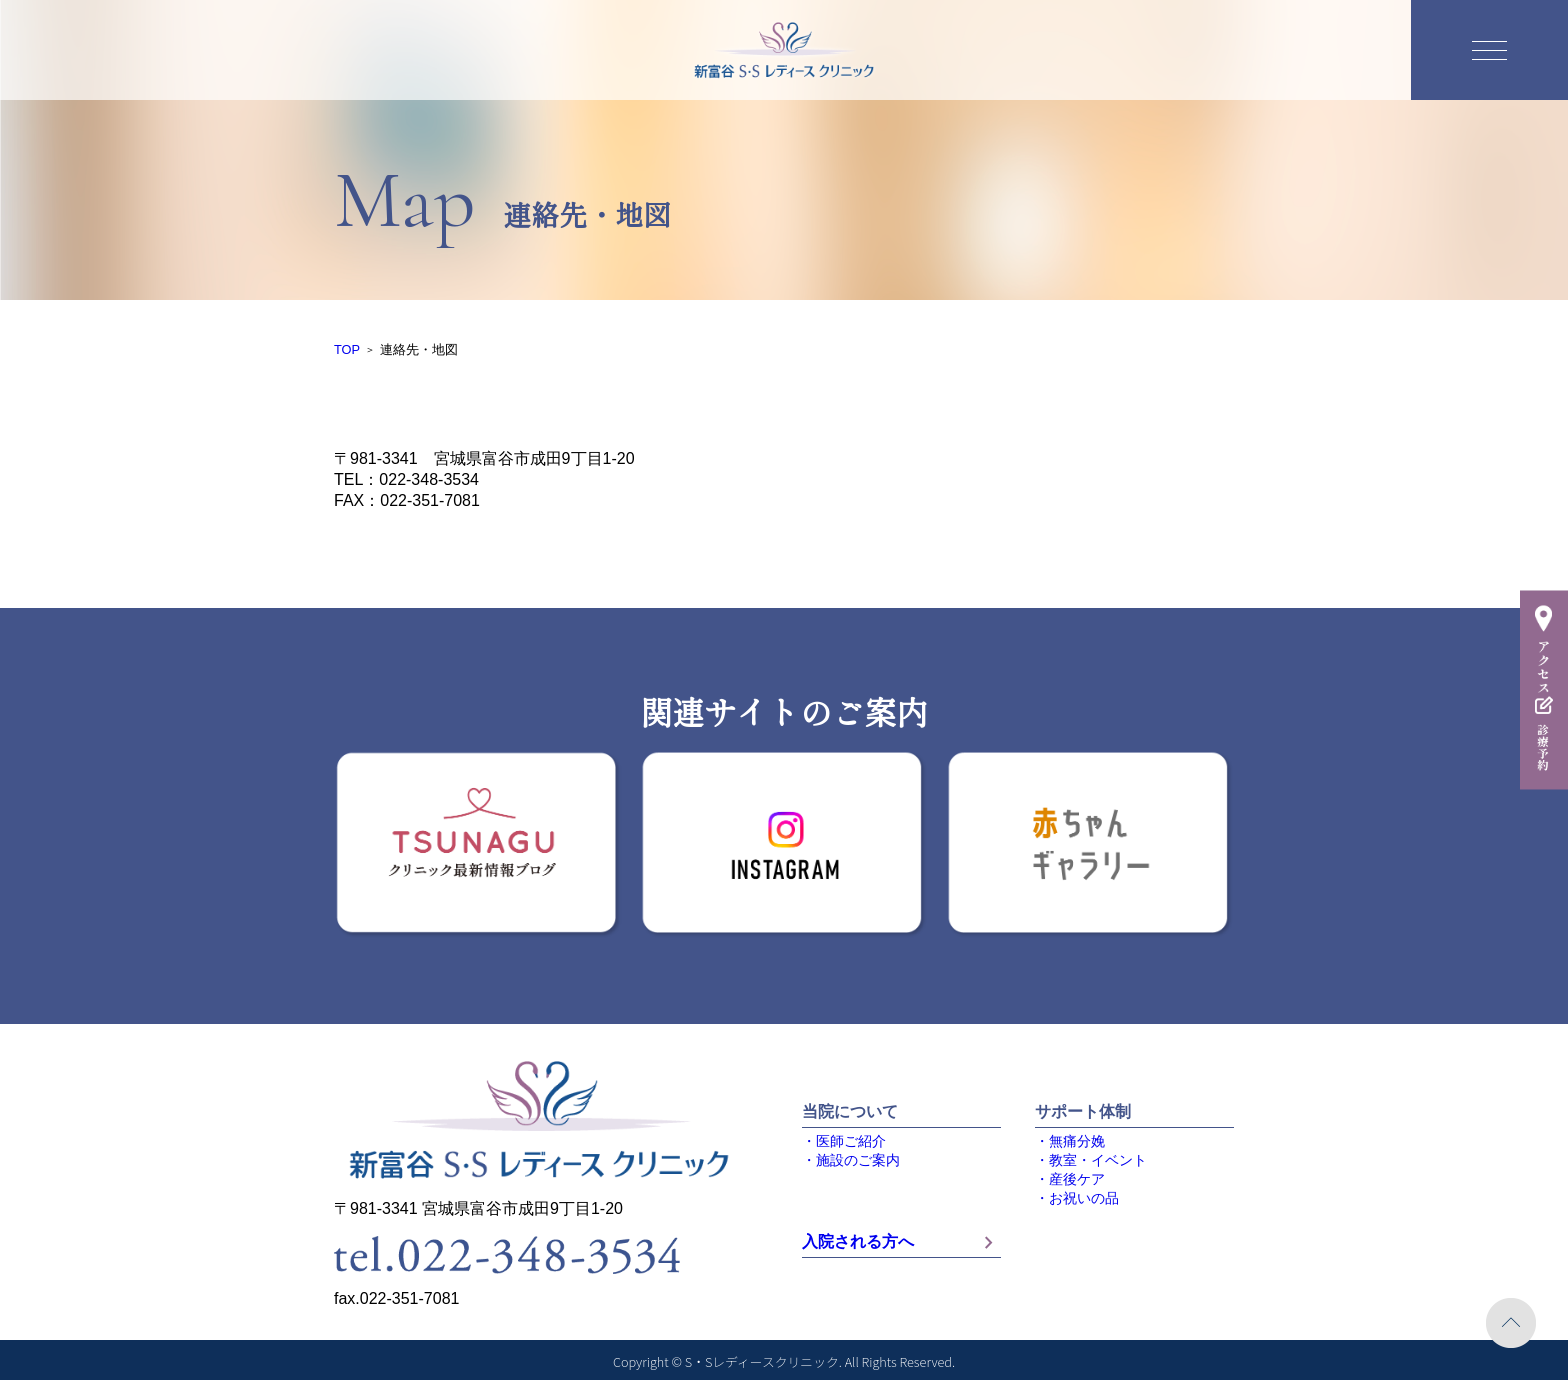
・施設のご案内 (851, 1160)
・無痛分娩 (1070, 1141)
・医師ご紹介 (844, 1141)
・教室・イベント (1091, 1160)
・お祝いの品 (1077, 1198)
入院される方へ (901, 1242)
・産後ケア (1070, 1179)
